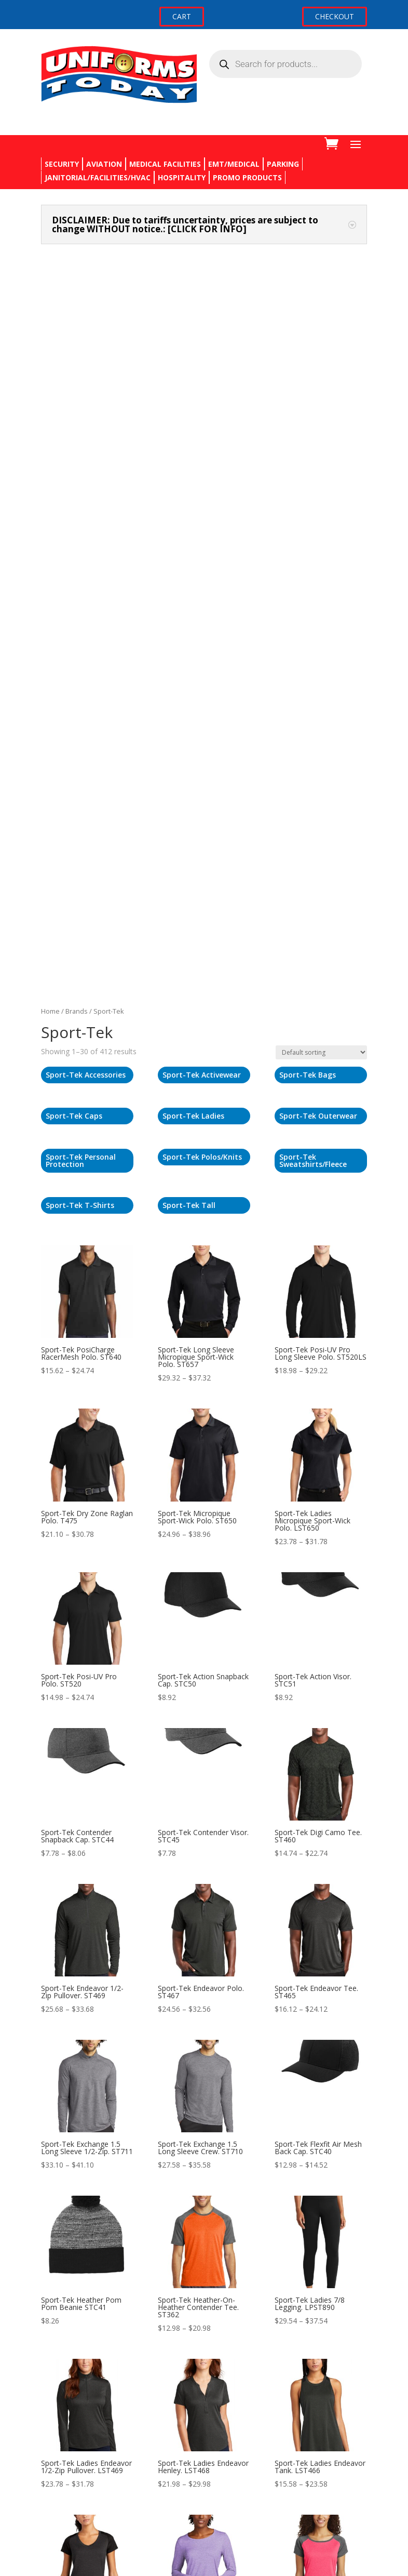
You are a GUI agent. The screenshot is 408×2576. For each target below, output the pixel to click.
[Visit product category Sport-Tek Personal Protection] (87, 479)
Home (50, 329)
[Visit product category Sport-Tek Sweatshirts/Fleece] (321, 479)
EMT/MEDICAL (234, 164)
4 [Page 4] (183, 2175)
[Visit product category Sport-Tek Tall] (204, 523)
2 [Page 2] (159, 2175)
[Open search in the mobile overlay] (285, 64)
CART (181, 16)
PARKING (283, 164)
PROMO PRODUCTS (247, 177)
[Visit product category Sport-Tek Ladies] (204, 434)
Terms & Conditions (74, 2465)
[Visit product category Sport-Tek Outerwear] (321, 434)
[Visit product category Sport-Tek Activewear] (204, 393)
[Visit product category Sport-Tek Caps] (87, 434)
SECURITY (62, 164)
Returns (54, 2426)
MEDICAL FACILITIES (165, 164)
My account (60, 2509)
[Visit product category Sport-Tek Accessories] (87, 393)
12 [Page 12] (211, 2175)
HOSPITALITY (182, 177)
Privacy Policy (64, 2445)
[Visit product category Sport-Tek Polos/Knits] (204, 475)
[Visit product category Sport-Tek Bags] (321, 393)
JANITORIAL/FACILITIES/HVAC (98, 177)
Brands (76, 329)
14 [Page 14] (243, 2175)
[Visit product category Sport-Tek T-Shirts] (87, 523)
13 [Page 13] (227, 2175)
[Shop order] (321, 370)
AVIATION (104, 164)
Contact (54, 2406)
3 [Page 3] (171, 2175)
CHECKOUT (334, 16)
